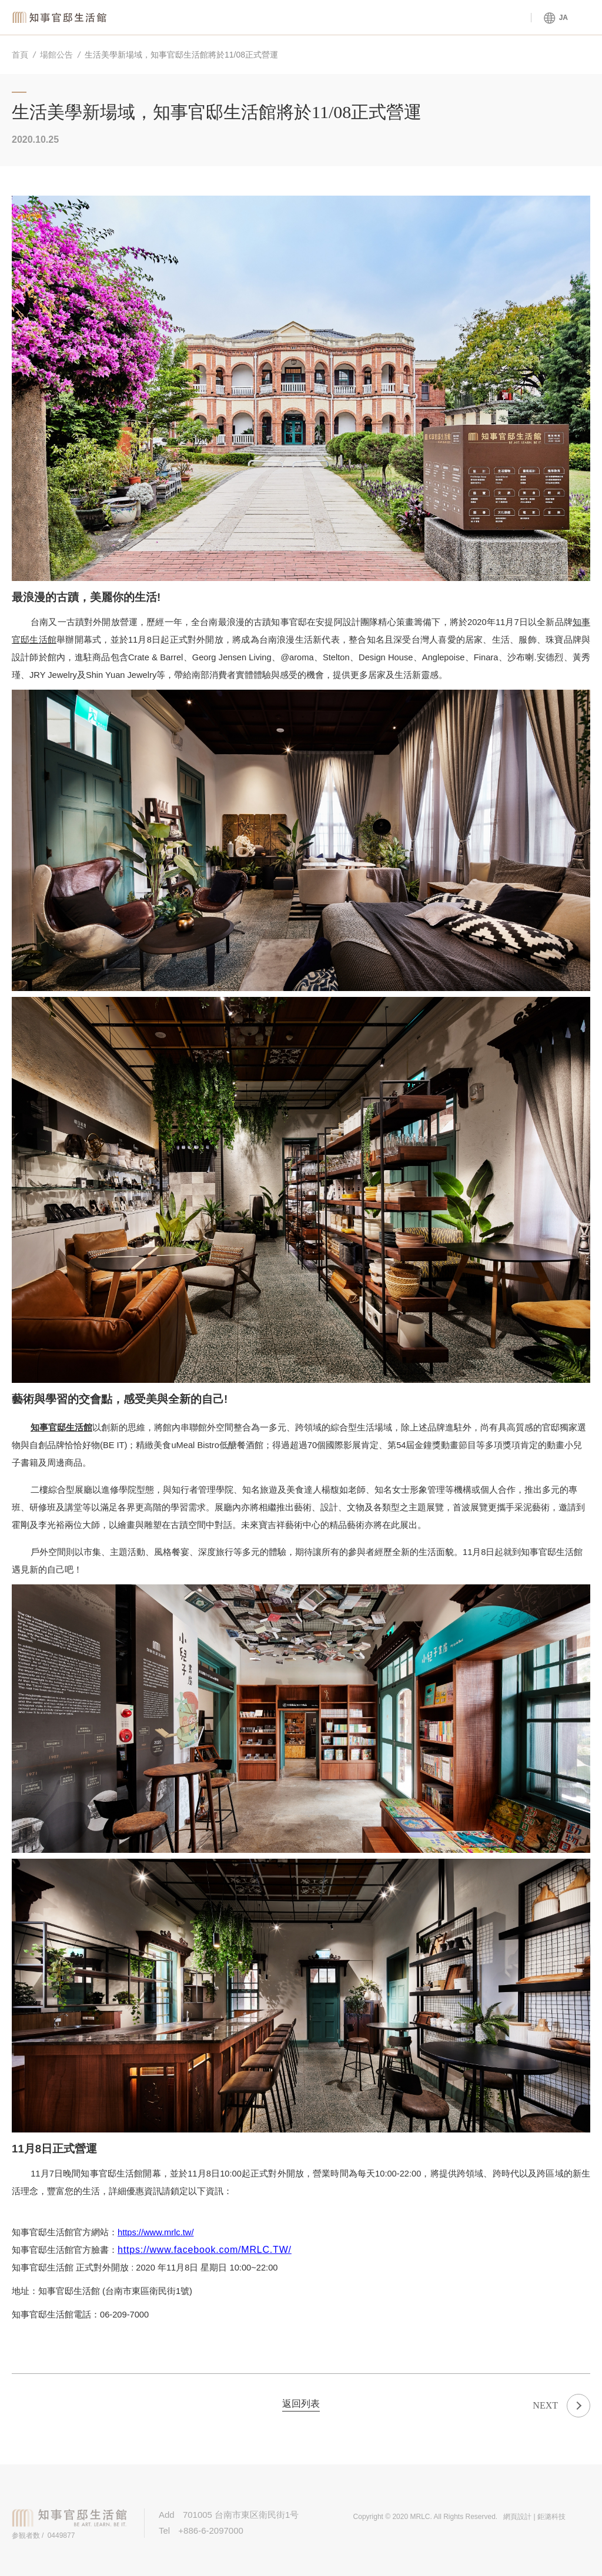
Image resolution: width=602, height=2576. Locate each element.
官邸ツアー (490, 18)
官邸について (407, 18)
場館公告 (56, 54)
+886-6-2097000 (210, 2530)
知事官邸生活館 (62, 17)
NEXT (545, 2405)
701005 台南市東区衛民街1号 (245, 2515)
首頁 (20, 54)
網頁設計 (517, 2517)
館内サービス (324, 18)
